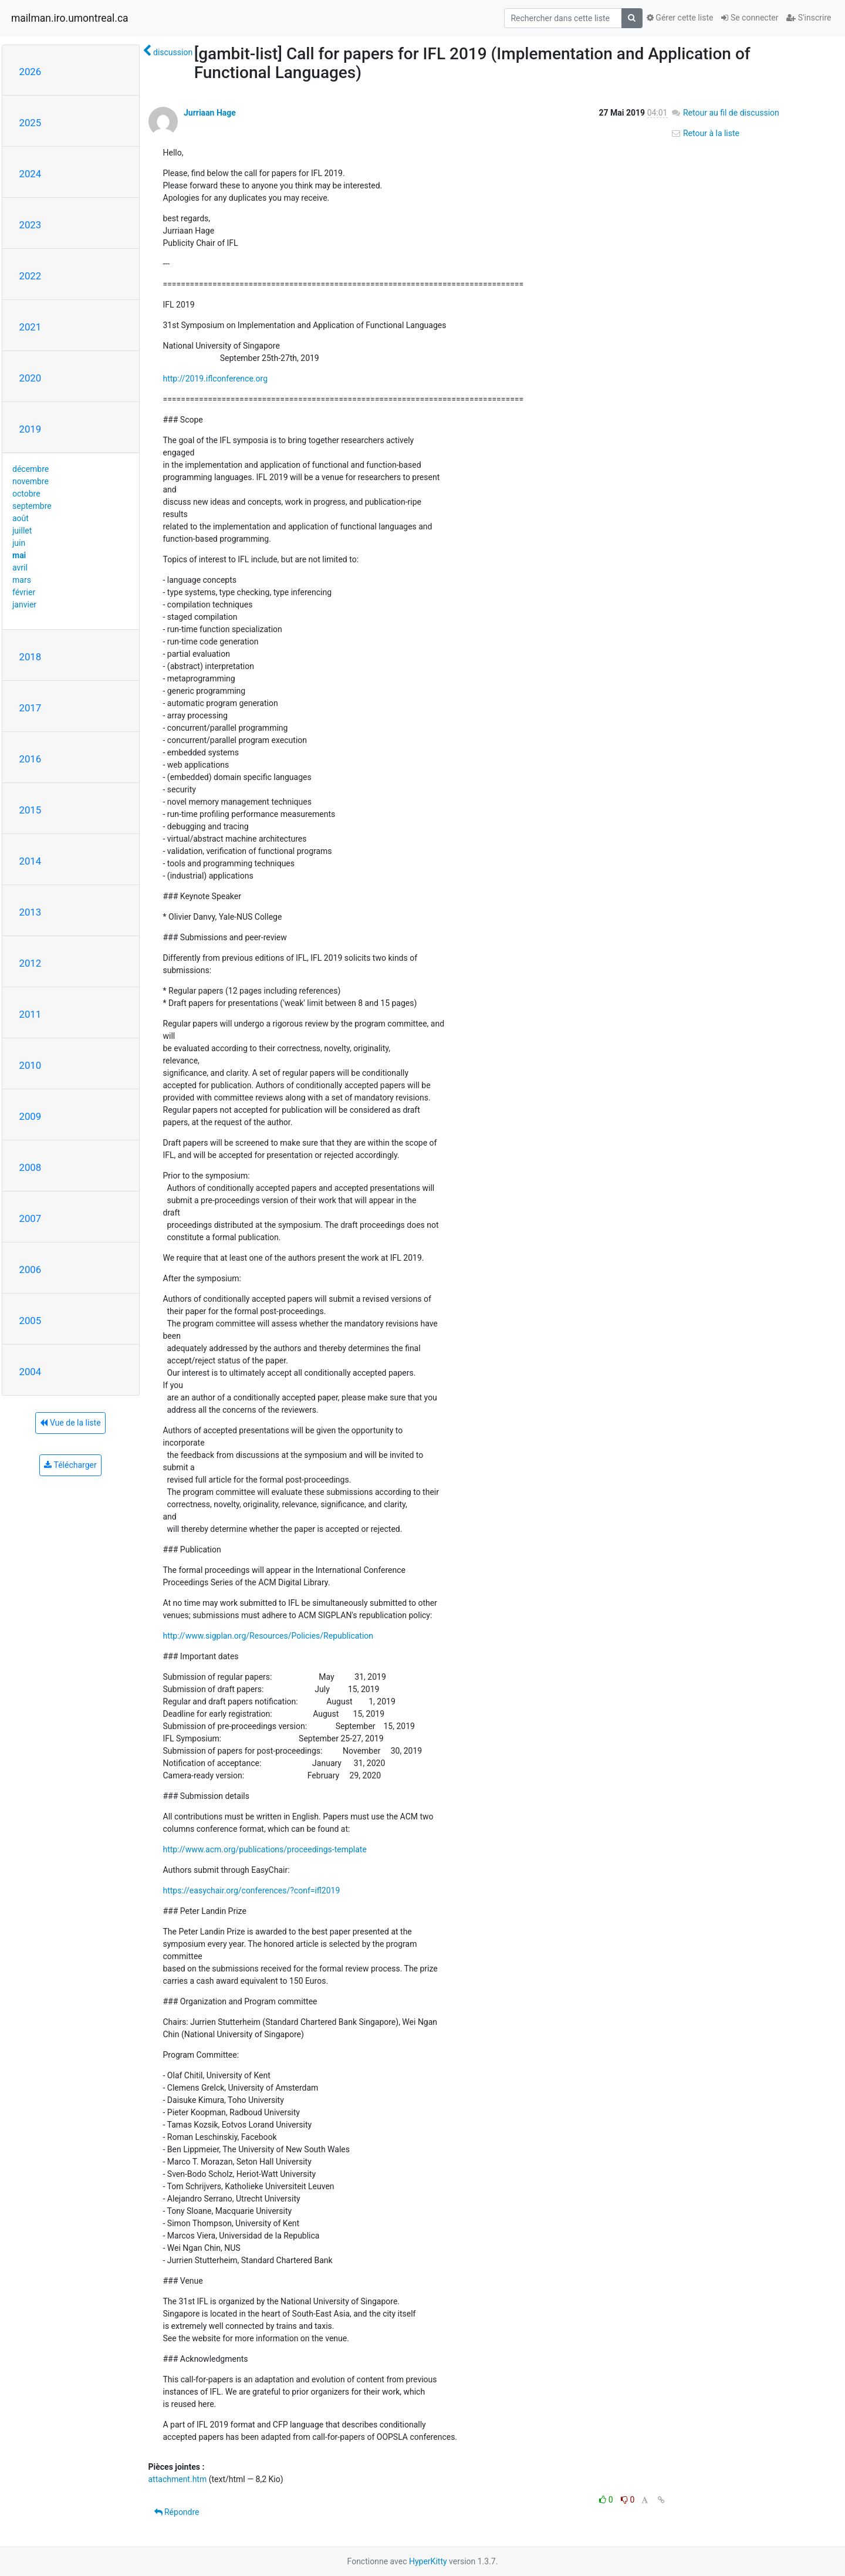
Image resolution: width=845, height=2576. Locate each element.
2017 (30, 708)
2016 (30, 759)
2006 (30, 1269)
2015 (30, 810)
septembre (32, 506)
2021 (30, 327)
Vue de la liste (70, 1422)
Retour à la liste (705, 133)
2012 (30, 963)
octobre (26, 493)
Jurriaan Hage (210, 112)
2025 (30, 123)
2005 (30, 1320)
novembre (30, 481)
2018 (30, 657)
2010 (30, 1065)
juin (18, 543)
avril (20, 567)
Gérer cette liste (680, 17)
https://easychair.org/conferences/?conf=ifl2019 (251, 1890)
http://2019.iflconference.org (215, 378)
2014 (30, 861)
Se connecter (749, 17)
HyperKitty (428, 2561)
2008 (30, 1167)
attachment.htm (177, 2479)
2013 (30, 912)
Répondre (177, 2512)
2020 (30, 378)
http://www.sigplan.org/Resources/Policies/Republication (268, 1635)
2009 (30, 1116)
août (20, 518)
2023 (30, 225)
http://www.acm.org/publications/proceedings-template (265, 1849)
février (23, 592)
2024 (30, 174)
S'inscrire (808, 17)
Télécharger (70, 1465)
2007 (30, 1218)
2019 (30, 429)
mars (21, 580)
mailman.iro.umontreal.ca (70, 18)
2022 (30, 276)
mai (19, 555)
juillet (22, 530)
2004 (30, 1372)
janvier (24, 604)
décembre (30, 469)
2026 (30, 71)
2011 (30, 1014)
